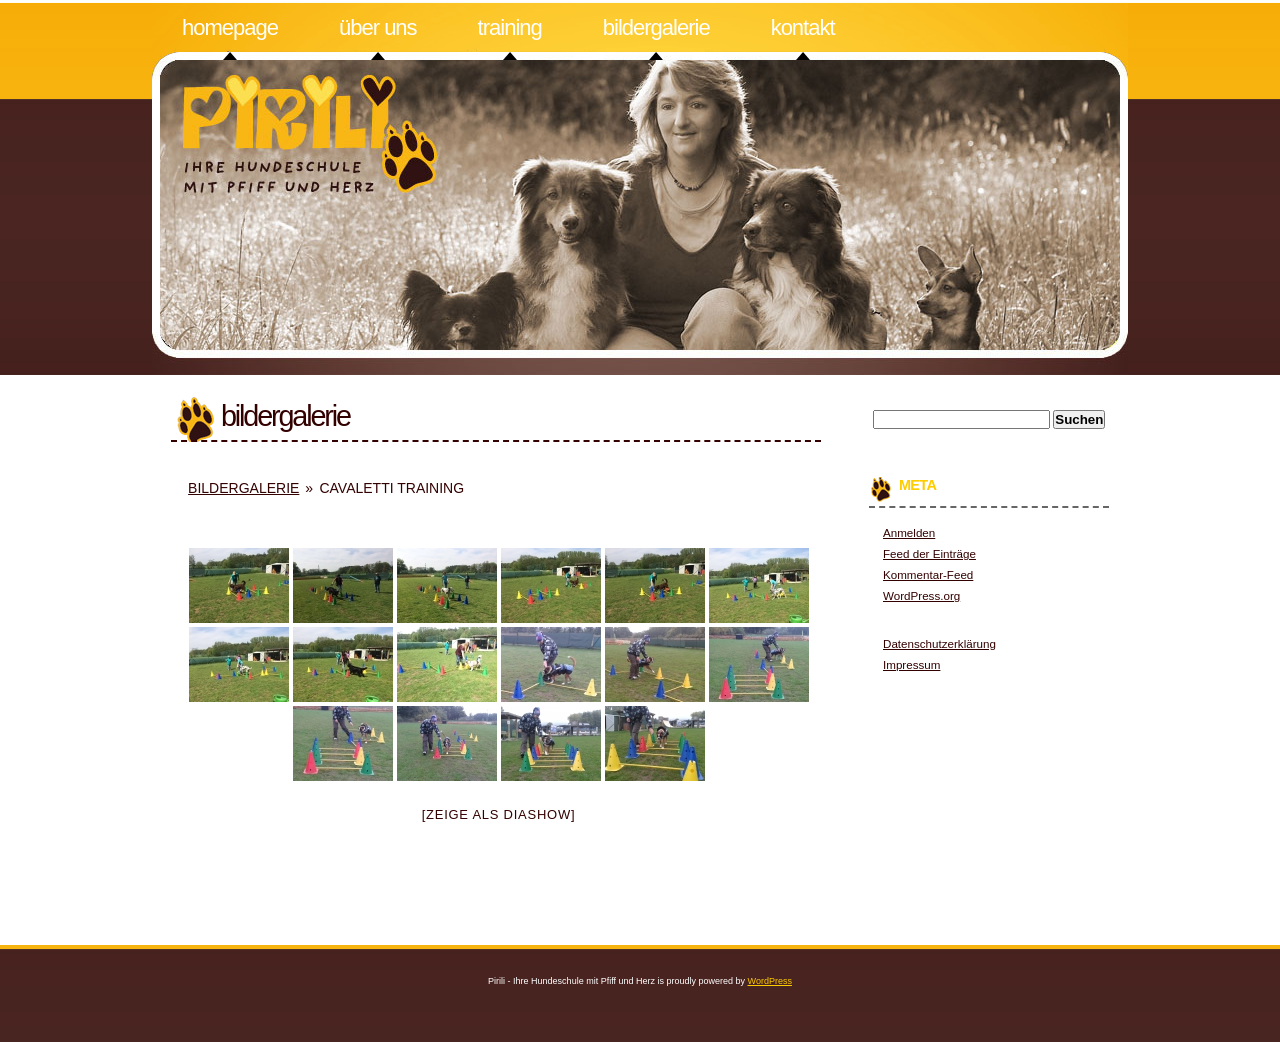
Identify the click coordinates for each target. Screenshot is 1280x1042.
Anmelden (909, 532)
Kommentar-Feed (928, 574)
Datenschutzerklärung (939, 643)
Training (510, 27)
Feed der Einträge (929, 553)
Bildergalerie (656, 27)
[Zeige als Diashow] (499, 814)
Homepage (230, 27)
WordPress (770, 981)
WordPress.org (921, 595)
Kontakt (803, 27)
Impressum (911, 664)
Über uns (378, 27)
